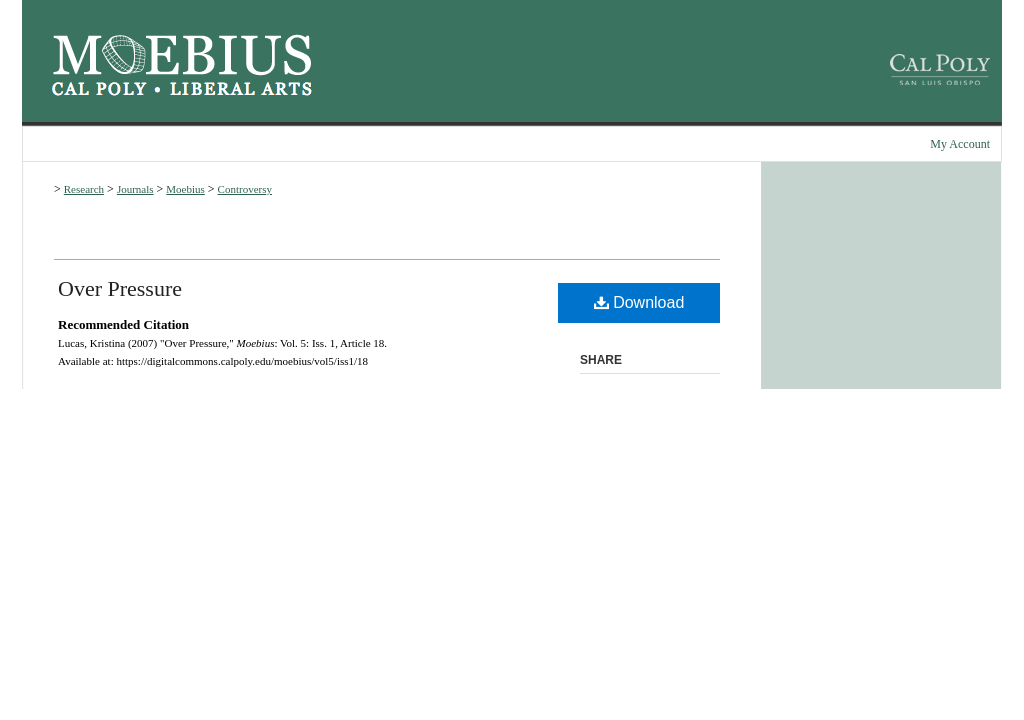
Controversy (245, 189)
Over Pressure (120, 288)
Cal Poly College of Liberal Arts (241, 89)
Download (639, 302)
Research (84, 189)
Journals (135, 189)
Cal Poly (99, 89)
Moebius (182, 55)
